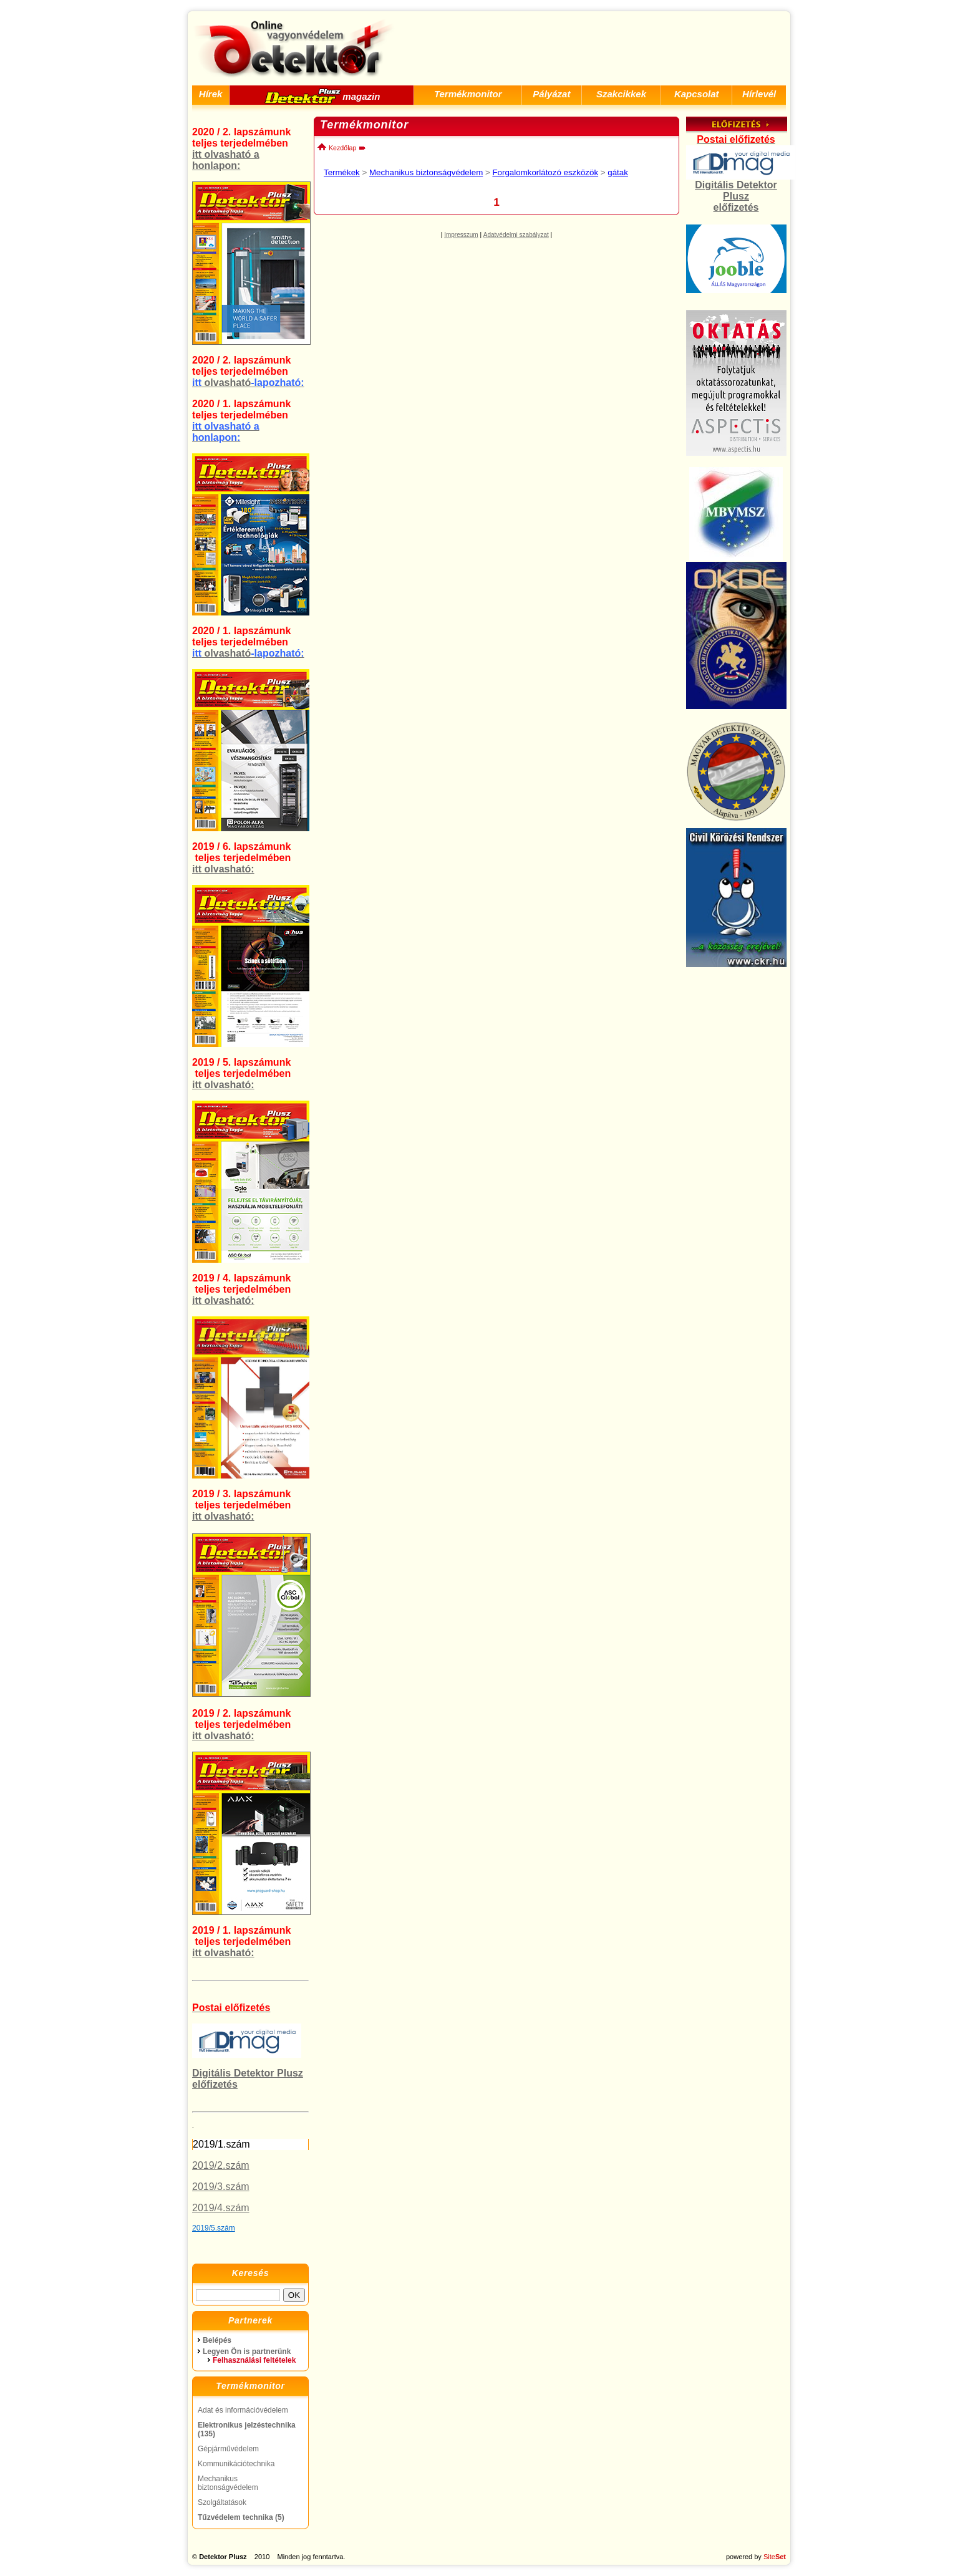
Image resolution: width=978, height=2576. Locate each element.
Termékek (342, 172)
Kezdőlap (336, 148)
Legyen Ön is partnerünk (247, 2351)
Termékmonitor (468, 94)
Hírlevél (759, 94)
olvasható (248, 382)
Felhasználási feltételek (254, 2360)
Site (774, 2556)
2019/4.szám (220, 2207)
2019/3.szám (220, 2186)
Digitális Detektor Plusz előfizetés (736, 196)
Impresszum (461, 234)
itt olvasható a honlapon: (225, 160)
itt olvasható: (223, 869)
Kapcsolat (696, 94)
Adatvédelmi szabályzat (516, 234)
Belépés (217, 2340)
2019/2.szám (220, 2165)
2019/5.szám (213, 2228)
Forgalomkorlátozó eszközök (545, 172)
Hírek (211, 94)
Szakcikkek (621, 94)
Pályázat (551, 94)
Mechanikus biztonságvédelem (426, 172)
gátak (618, 172)
